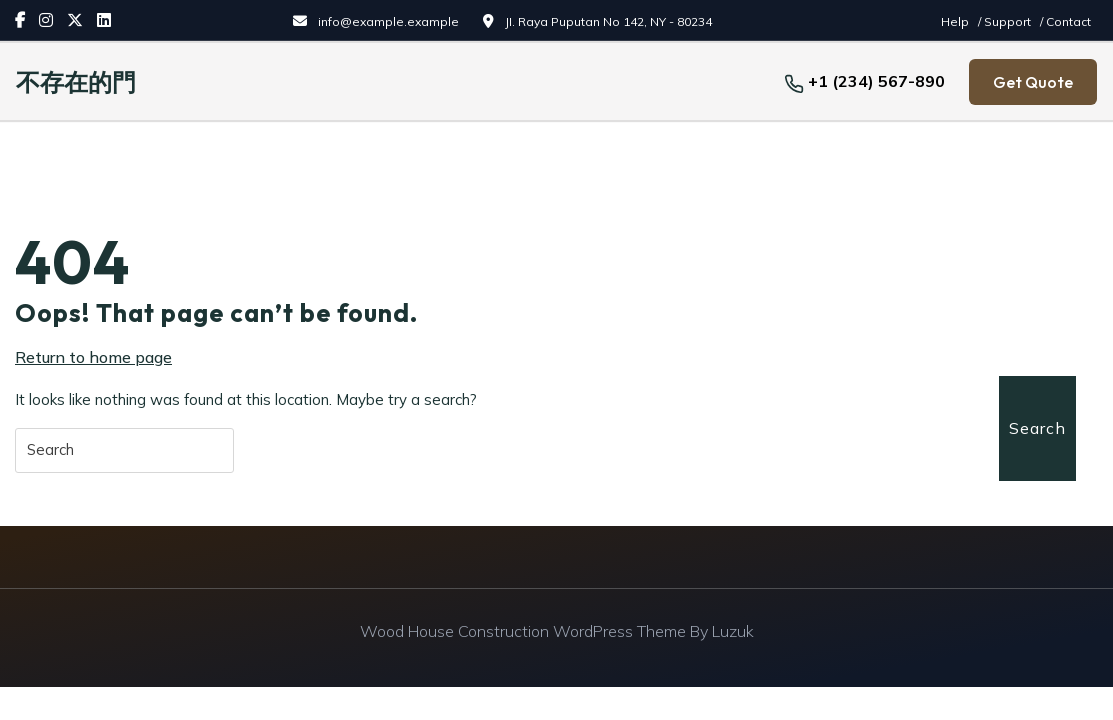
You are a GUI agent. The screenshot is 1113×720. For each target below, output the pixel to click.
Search (1037, 428)
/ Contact (1065, 21)
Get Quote (1033, 82)
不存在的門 (76, 82)
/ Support (1006, 21)
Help (956, 21)
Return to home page (93, 357)
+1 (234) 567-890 (876, 81)
